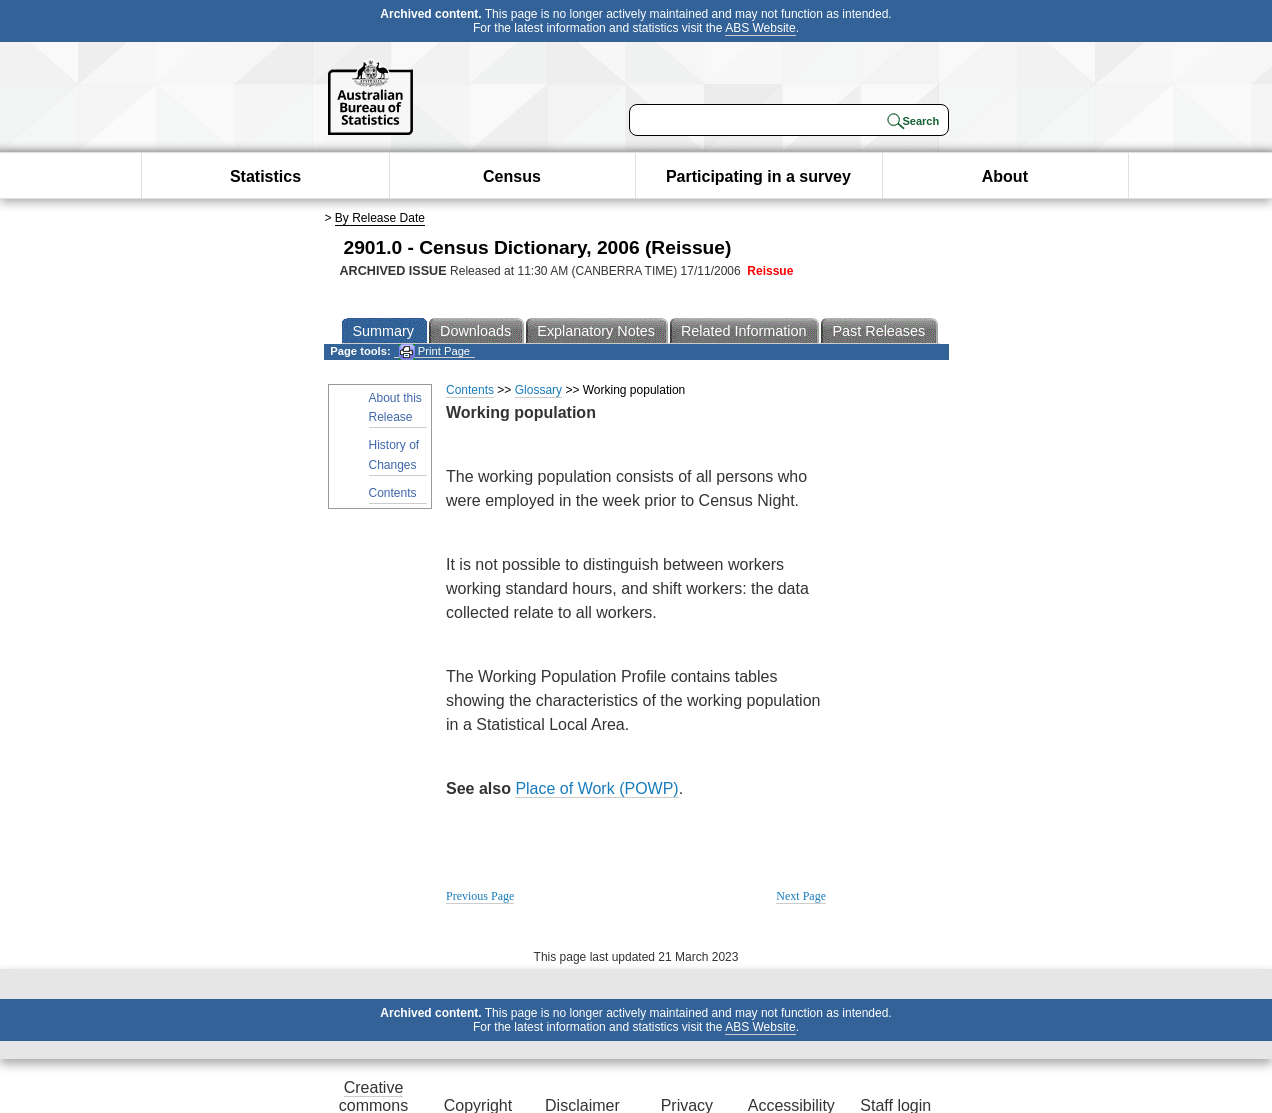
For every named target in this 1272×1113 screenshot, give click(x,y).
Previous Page (480, 896)
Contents (393, 493)
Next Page (801, 896)
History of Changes (394, 454)
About (1005, 176)
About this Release (395, 407)
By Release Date (380, 218)
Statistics (265, 176)
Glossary (538, 390)
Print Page (434, 351)
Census (512, 176)
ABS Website (760, 28)
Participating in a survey (758, 176)
